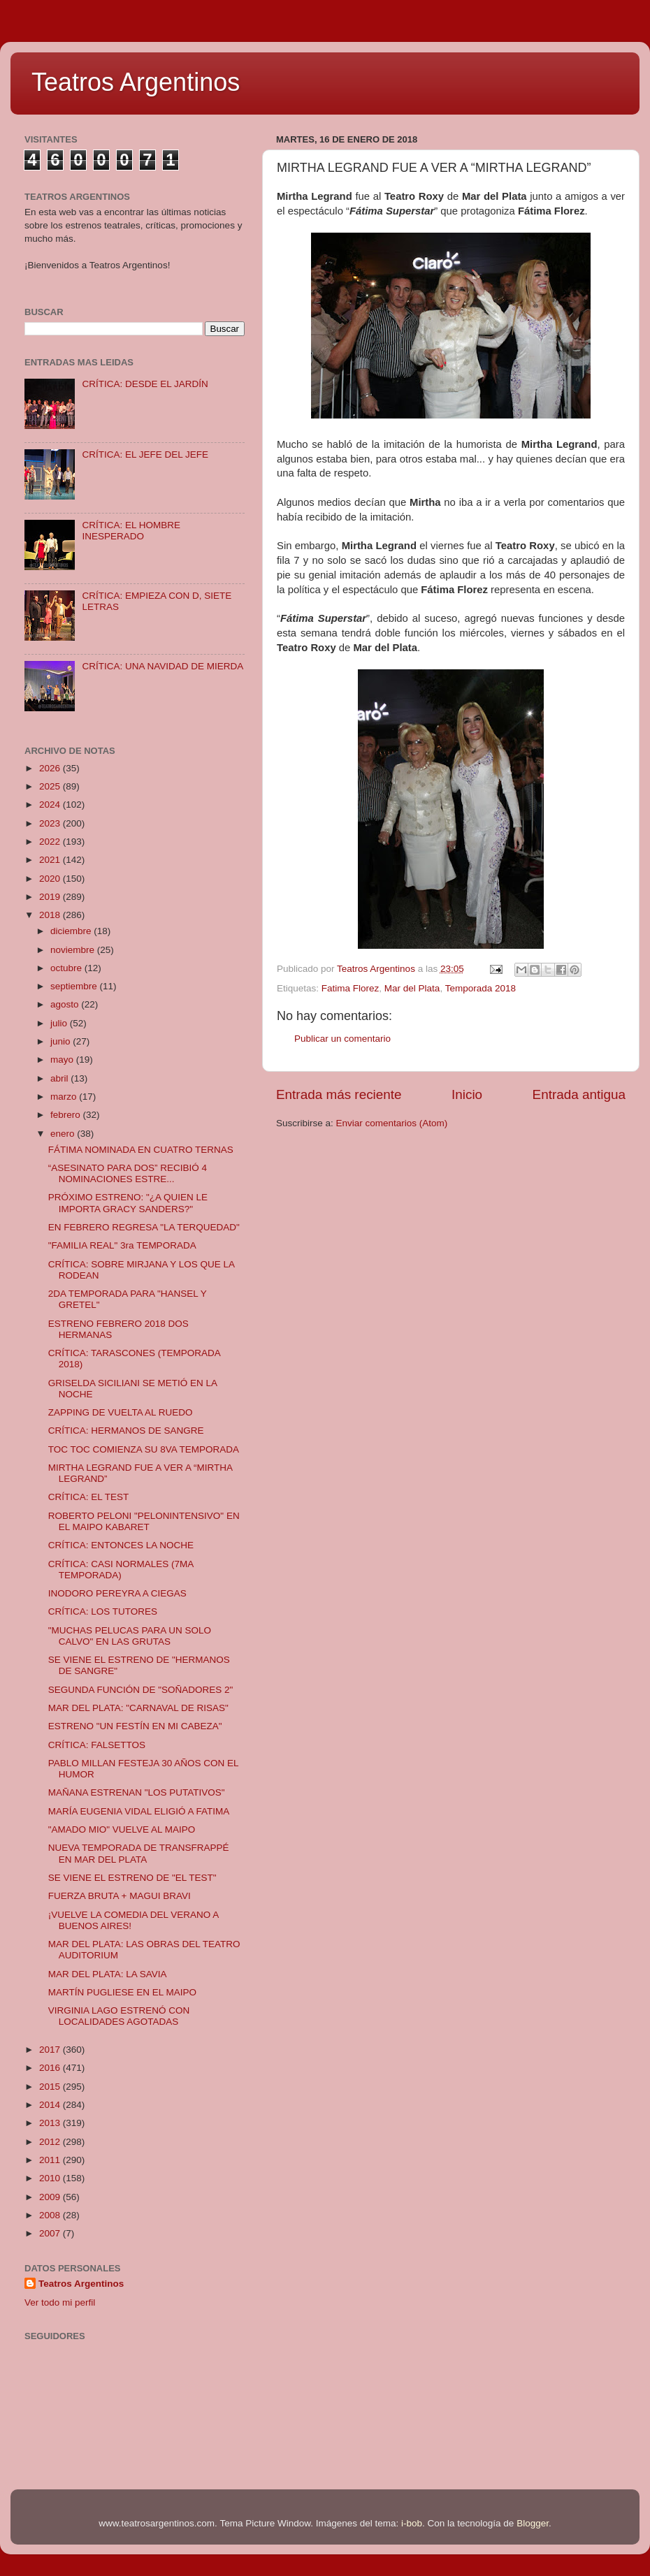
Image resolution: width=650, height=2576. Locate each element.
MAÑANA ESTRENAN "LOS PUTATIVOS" (136, 1792)
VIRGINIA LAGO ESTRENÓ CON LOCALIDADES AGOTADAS (119, 2016)
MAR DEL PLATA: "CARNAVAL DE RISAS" (138, 1708)
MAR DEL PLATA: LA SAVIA (107, 1974)
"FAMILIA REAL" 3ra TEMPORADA (122, 1245)
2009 (51, 2197)
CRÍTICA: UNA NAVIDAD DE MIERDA (162, 666)
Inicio (467, 1094)
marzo (64, 1096)
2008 (51, 2215)
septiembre (75, 986)
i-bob (411, 2523)
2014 (51, 2105)
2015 (51, 2086)
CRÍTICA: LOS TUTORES (102, 1611)
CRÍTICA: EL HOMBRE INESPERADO (131, 530)
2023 (51, 823)
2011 (51, 2160)
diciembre (72, 931)
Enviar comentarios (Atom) (392, 1123)
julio (60, 1023)
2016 (51, 2067)
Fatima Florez (351, 988)
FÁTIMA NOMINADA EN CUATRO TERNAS (140, 1149)
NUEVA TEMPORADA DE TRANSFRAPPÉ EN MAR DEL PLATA (138, 1853)
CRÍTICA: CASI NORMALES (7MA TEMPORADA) (121, 1569)
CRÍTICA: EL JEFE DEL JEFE (145, 454)
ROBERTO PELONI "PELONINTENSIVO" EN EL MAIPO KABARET (144, 1521)
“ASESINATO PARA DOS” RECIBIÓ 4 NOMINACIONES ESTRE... (127, 1173)
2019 (51, 897)
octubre (67, 968)
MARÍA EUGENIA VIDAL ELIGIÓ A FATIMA (139, 1811)
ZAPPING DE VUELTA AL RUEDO (120, 1412)
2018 (51, 915)
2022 (51, 841)
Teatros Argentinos (135, 82)
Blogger (533, 2523)
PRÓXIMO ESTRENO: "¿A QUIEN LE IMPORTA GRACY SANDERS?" (128, 1203)
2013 (51, 2123)
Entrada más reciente (339, 1094)
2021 (51, 859)
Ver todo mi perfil (59, 2302)
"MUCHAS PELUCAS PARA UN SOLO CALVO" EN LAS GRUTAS (129, 1636)
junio (61, 1041)
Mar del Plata (412, 988)
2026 (51, 768)
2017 (51, 2049)
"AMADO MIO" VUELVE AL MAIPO (122, 1829)
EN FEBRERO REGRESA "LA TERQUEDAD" (144, 1227)
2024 (51, 804)
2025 (51, 786)
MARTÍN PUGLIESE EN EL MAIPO (122, 1992)
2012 (51, 2142)
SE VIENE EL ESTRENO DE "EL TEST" (132, 1877)
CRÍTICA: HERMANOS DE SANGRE (126, 1430)
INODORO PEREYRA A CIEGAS (117, 1593)
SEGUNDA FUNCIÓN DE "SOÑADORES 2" (140, 1689)
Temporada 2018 (480, 988)
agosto (65, 1004)
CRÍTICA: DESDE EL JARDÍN (145, 384)
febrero (66, 1114)
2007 (51, 2233)
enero (63, 1133)
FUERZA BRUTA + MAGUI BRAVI (119, 1896)
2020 (51, 878)
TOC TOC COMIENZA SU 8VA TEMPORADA (143, 1449)
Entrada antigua (579, 1094)
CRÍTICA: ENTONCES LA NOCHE (121, 1545)
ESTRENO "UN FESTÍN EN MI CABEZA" (135, 1726)
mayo (63, 1059)
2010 (51, 2178)
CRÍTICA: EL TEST (88, 1497)
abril (60, 1078)
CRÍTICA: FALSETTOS (96, 1745)
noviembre (73, 950)
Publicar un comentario (342, 1038)
